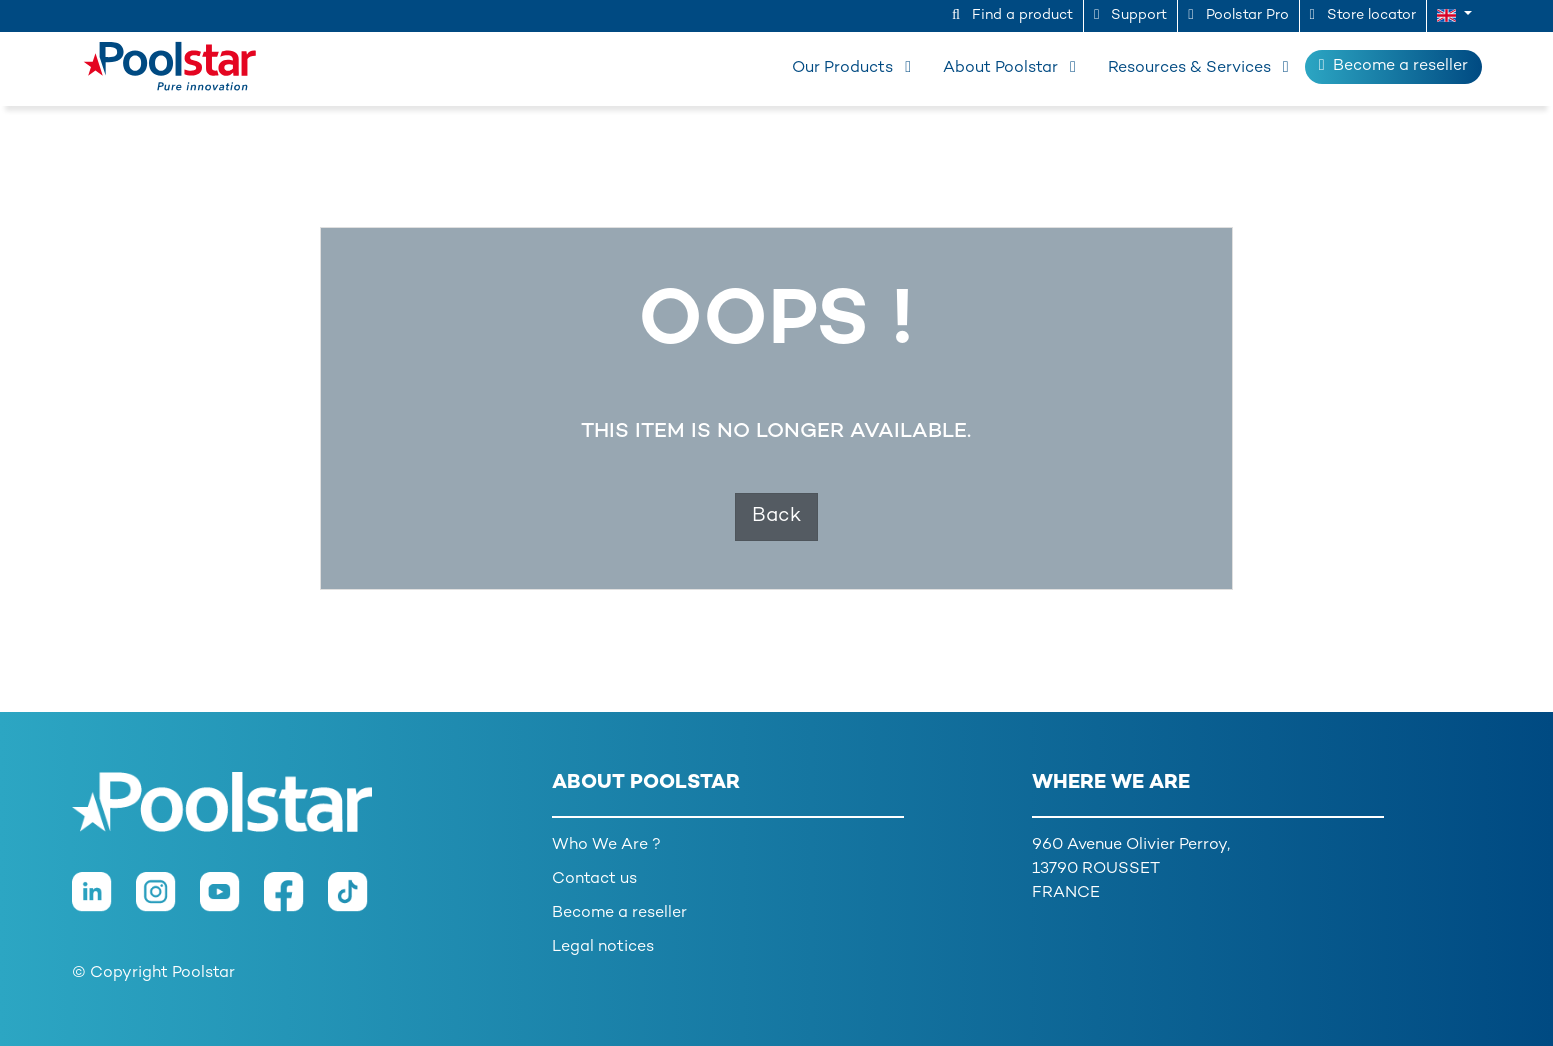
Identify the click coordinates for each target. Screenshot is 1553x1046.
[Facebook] (296, 901)
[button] (1454, 16)
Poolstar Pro (1238, 15)
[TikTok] (358, 901)
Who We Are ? (606, 845)
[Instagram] (168, 901)
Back (776, 516)
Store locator (1363, 15)
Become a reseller (1393, 66)
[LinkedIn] (104, 901)
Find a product (1012, 15)
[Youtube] (232, 901)
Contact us (594, 879)
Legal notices (603, 947)
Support (1130, 15)
